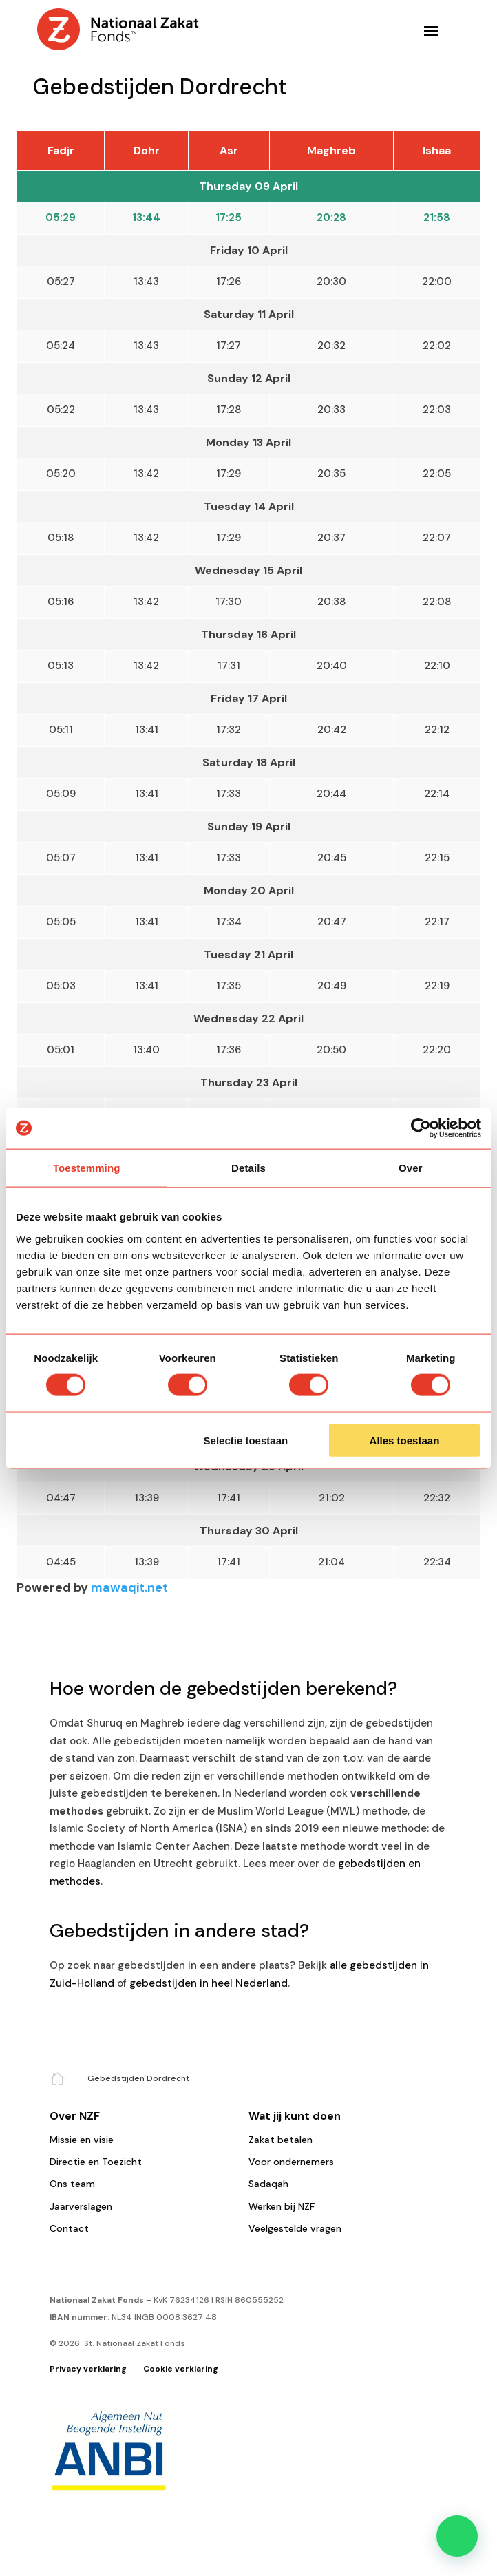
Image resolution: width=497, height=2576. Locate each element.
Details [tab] (248, 1168)
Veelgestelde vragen (294, 2228)
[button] (457, 2536)
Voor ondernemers (291, 2161)
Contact (69, 2228)
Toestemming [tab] (86, 1168)
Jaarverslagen (81, 2206)
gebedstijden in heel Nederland (208, 1983)
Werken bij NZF (281, 2206)
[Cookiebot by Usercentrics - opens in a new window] (421, 1128)
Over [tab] (411, 1168)
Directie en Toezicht (96, 2161)
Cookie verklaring (180, 2368)
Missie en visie (82, 2139)
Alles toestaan (405, 1440)
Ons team (72, 2183)
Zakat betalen (280, 2139)
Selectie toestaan (246, 1440)
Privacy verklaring (89, 2368)
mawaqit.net (129, 1587)
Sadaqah (268, 2183)
